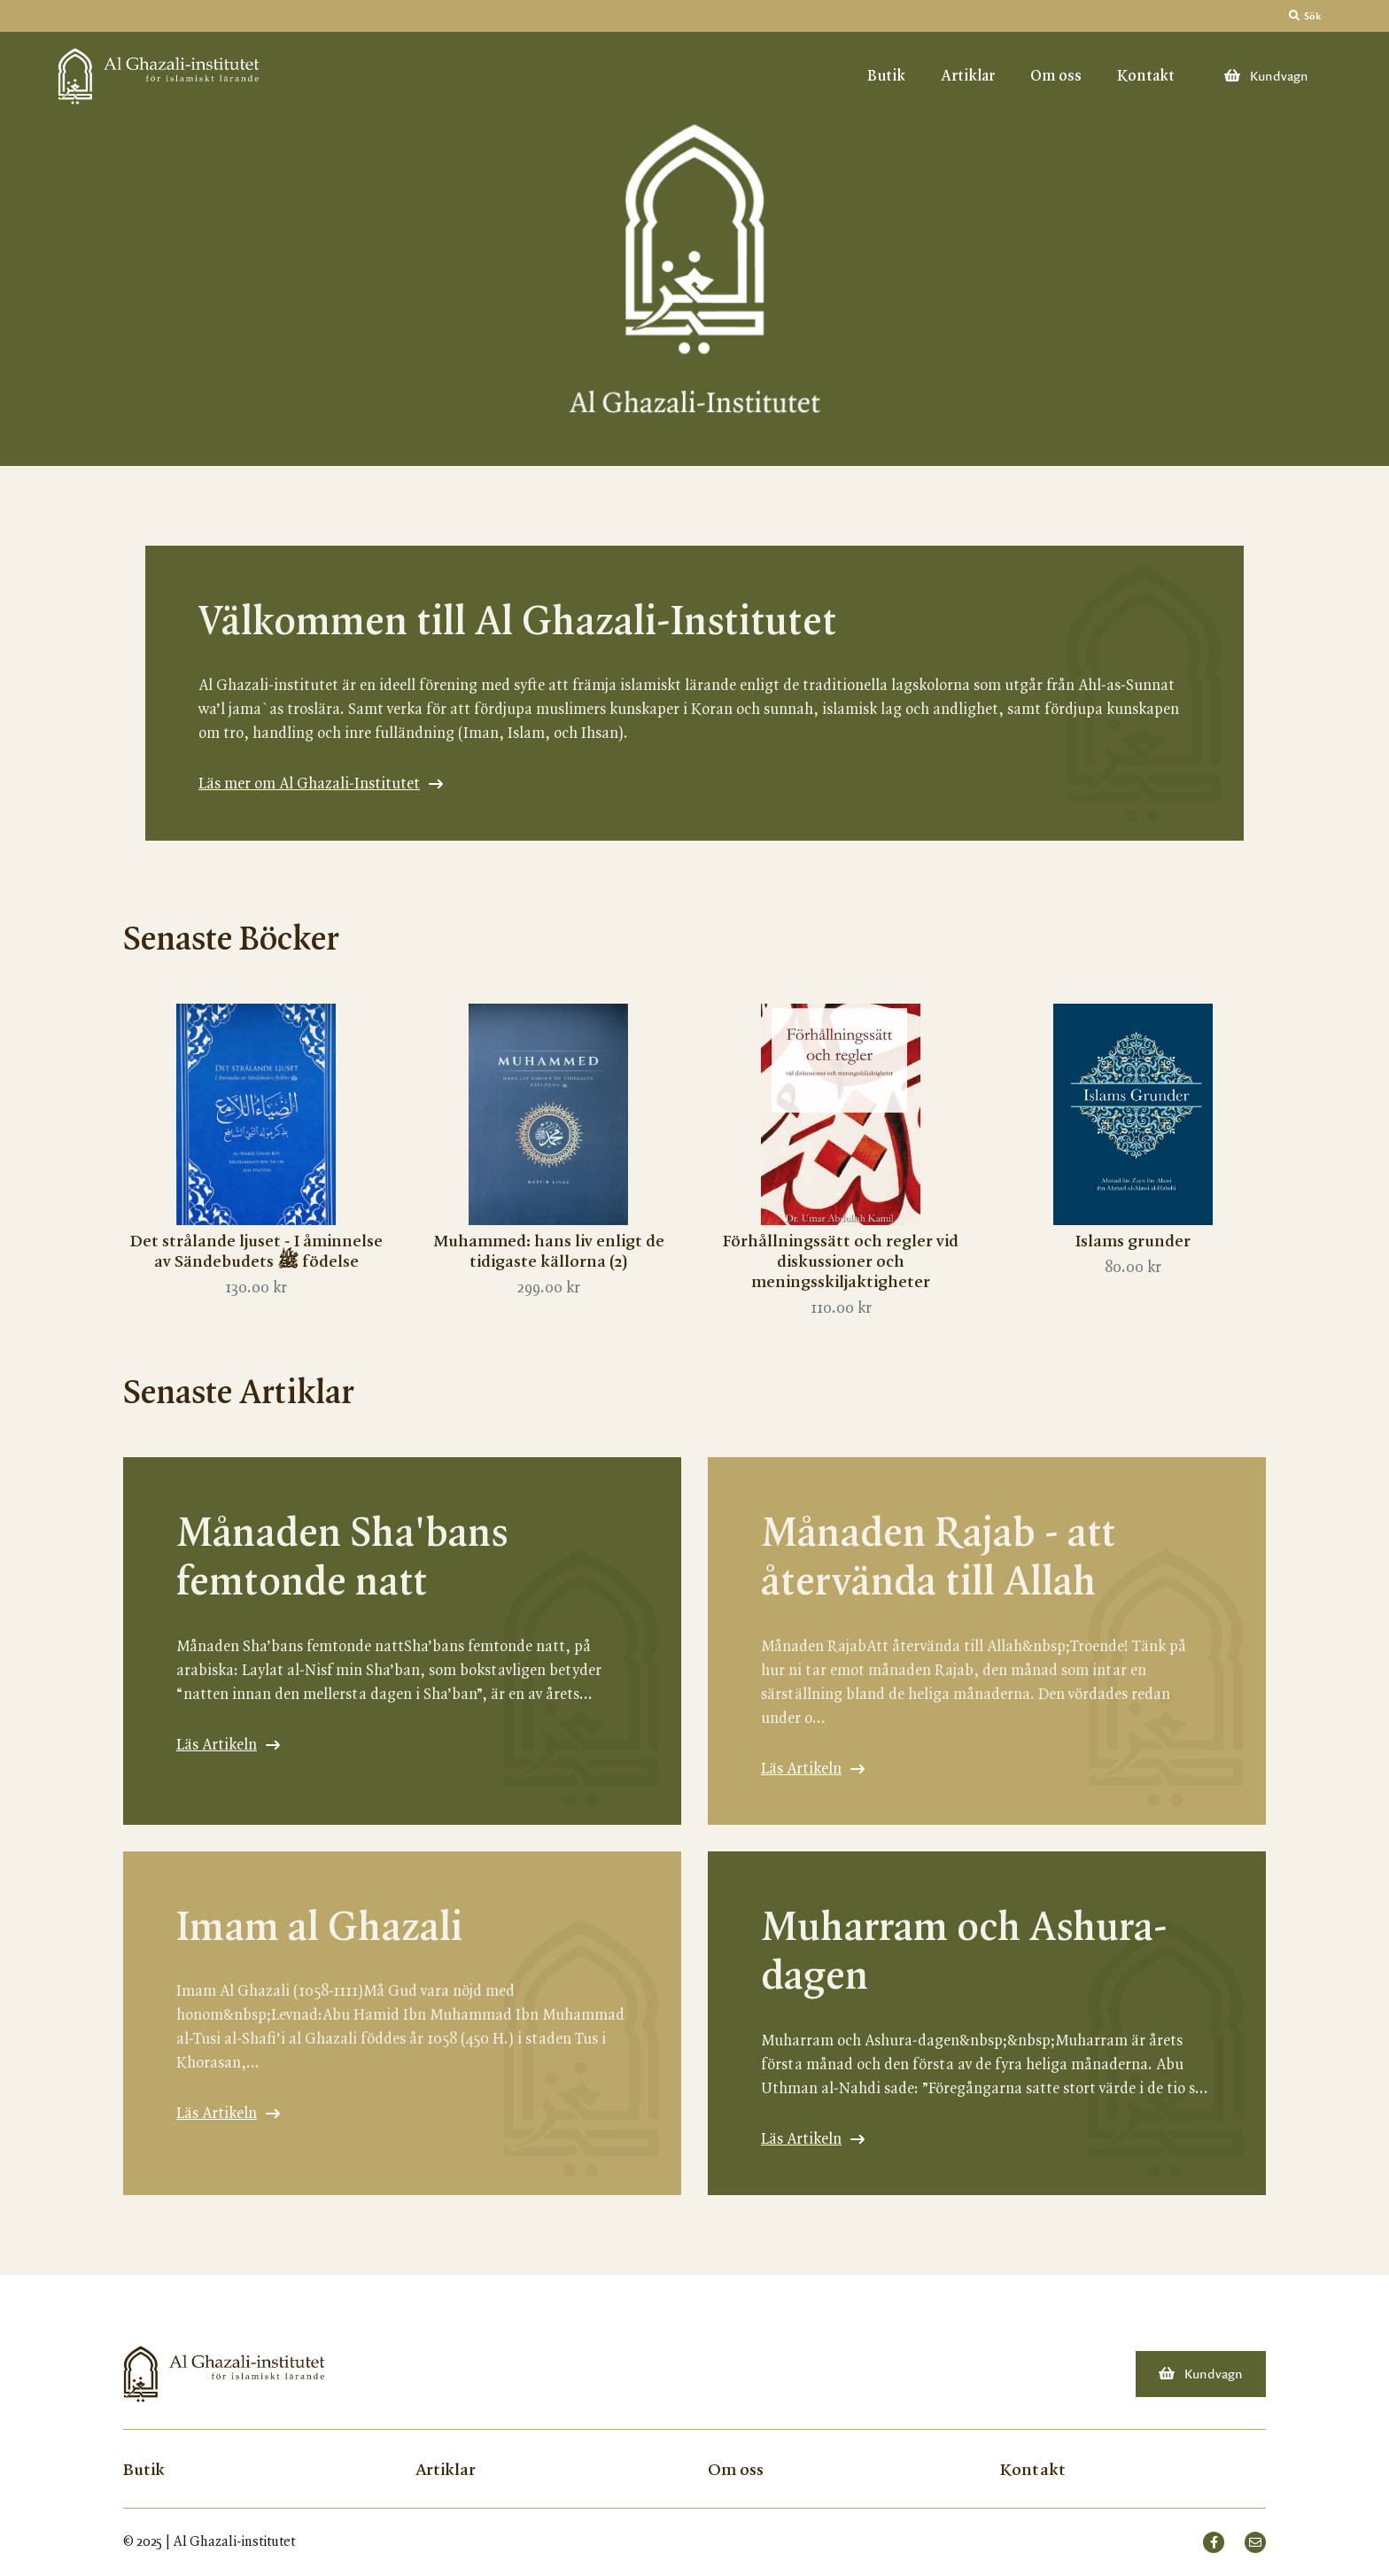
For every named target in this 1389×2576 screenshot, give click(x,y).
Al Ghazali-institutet (234, 2542)
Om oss (1056, 76)
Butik (886, 76)
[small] (1213, 2542)
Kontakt (1146, 76)
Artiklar (968, 76)
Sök (1305, 16)
